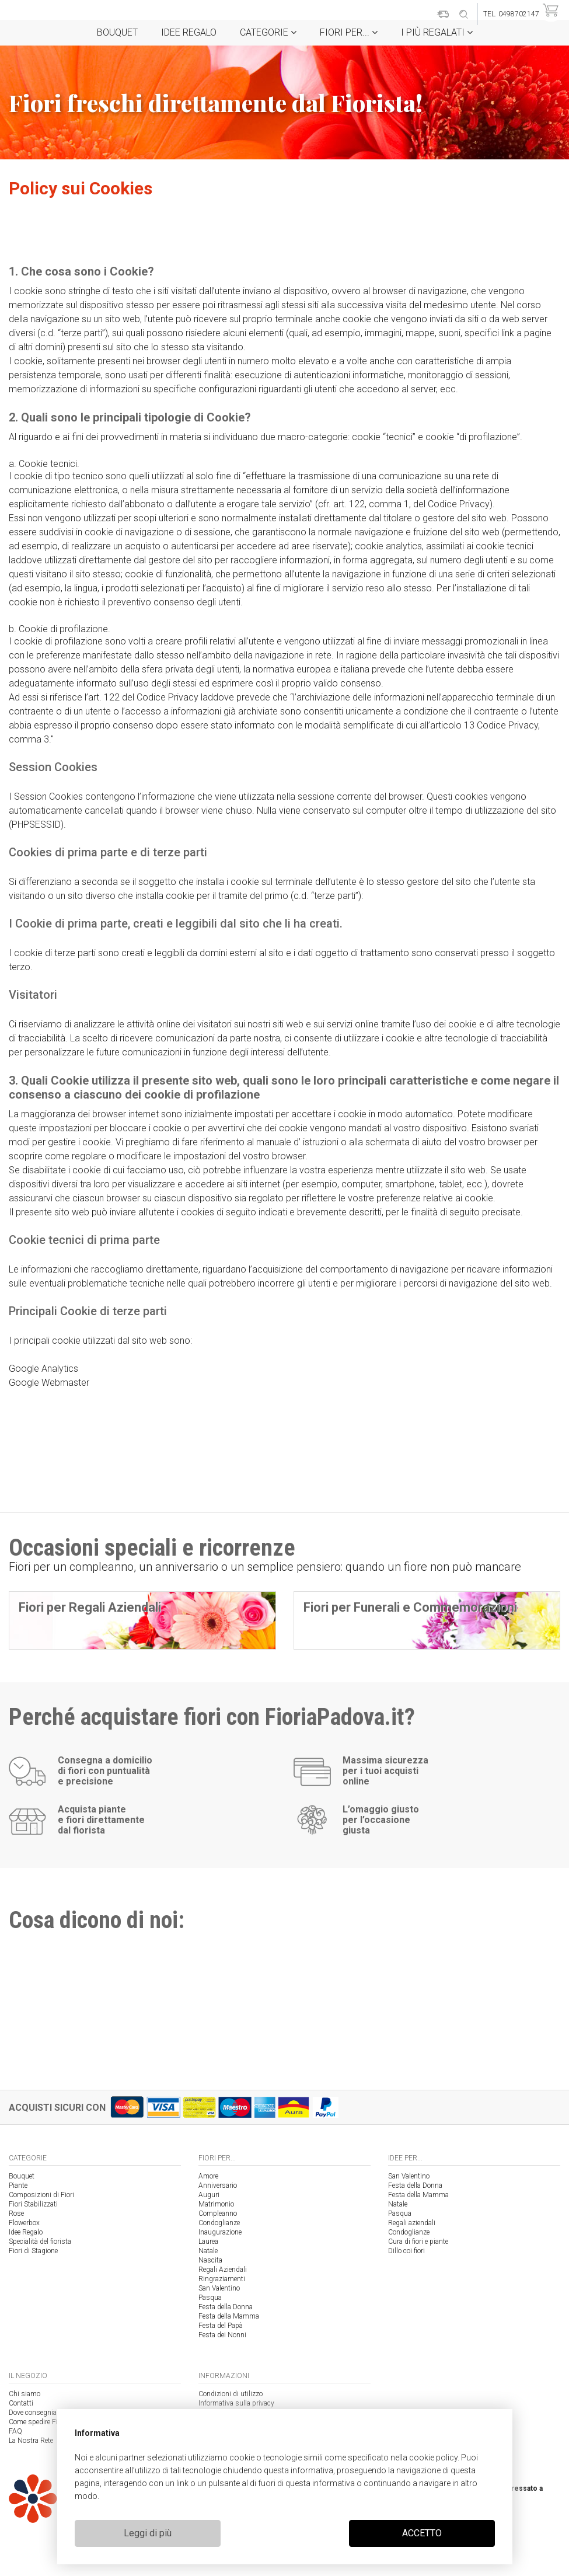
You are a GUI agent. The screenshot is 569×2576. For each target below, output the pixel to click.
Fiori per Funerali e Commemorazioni (410, 1607)
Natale (208, 2251)
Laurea (208, 2241)
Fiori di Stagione (33, 2251)
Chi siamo (24, 2394)
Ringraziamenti (221, 2279)
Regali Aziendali (222, 2269)
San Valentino (219, 2288)
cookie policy (433, 2457)
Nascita (210, 2260)
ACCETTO (422, 2533)
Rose (16, 2213)
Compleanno (217, 2213)
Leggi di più (148, 2533)
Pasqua (210, 2297)
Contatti (21, 2403)
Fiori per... (349, 32)
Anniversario (217, 2185)
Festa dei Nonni (222, 2335)
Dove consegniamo (38, 2412)
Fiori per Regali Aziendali (90, 1607)
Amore (208, 2176)
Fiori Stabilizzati (33, 2204)
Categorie (268, 32)
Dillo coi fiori (406, 2251)
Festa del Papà (220, 2325)
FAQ (15, 2431)
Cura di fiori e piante (418, 2241)
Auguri (208, 2195)
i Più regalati (437, 32)
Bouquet (117, 32)
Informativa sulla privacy (236, 2403)
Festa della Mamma (228, 2316)
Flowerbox (24, 2223)
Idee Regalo (189, 32)
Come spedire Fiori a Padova (52, 2422)
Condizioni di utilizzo (230, 2394)
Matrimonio (216, 2204)
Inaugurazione (220, 2232)
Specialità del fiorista (40, 2241)
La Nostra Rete (31, 2440)
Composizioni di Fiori (41, 2195)
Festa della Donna (225, 2307)
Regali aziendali (411, 2223)
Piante (18, 2185)
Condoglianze (219, 2223)
